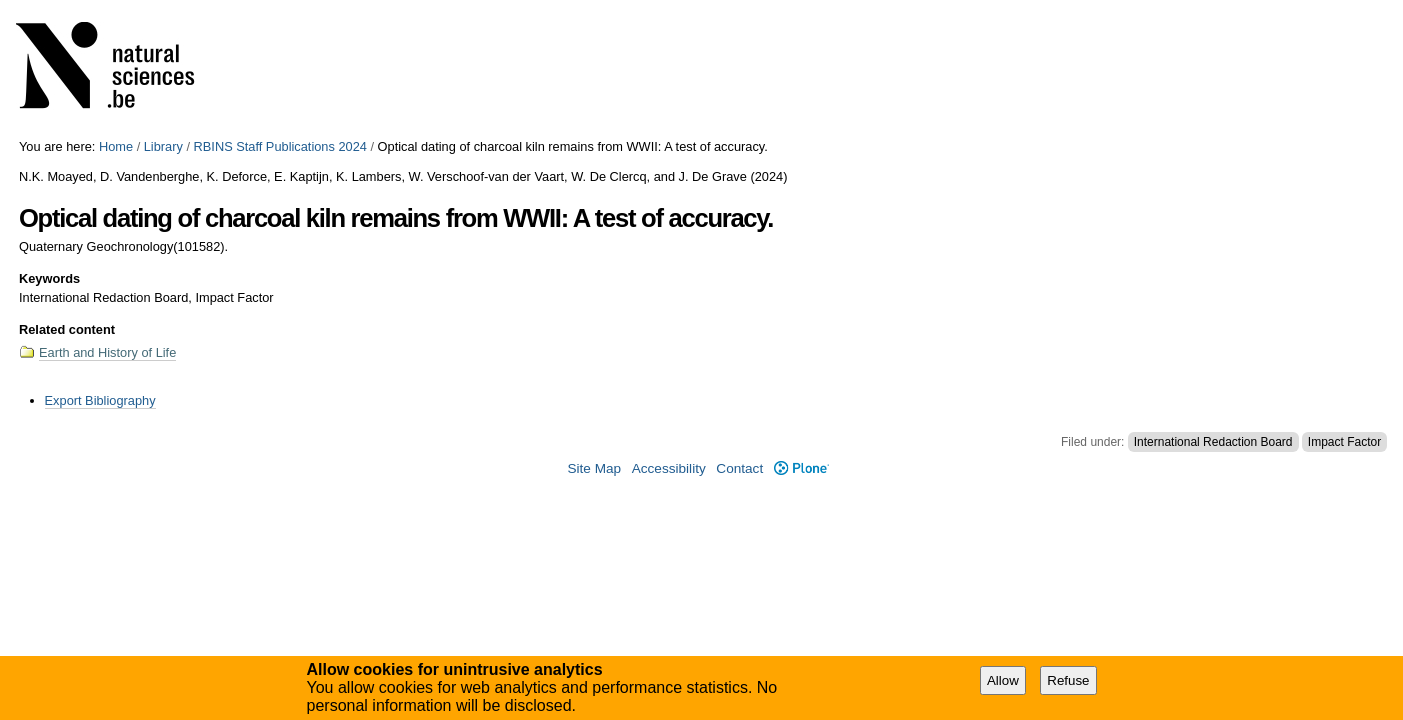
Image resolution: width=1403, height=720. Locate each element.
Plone (801, 468)
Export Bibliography (100, 400)
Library (163, 146)
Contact (739, 468)
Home (116, 146)
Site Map (594, 468)
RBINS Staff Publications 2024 (280, 146)
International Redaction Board (1213, 442)
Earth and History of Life (107, 352)
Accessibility (669, 468)
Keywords (49, 278)
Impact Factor (1344, 442)
